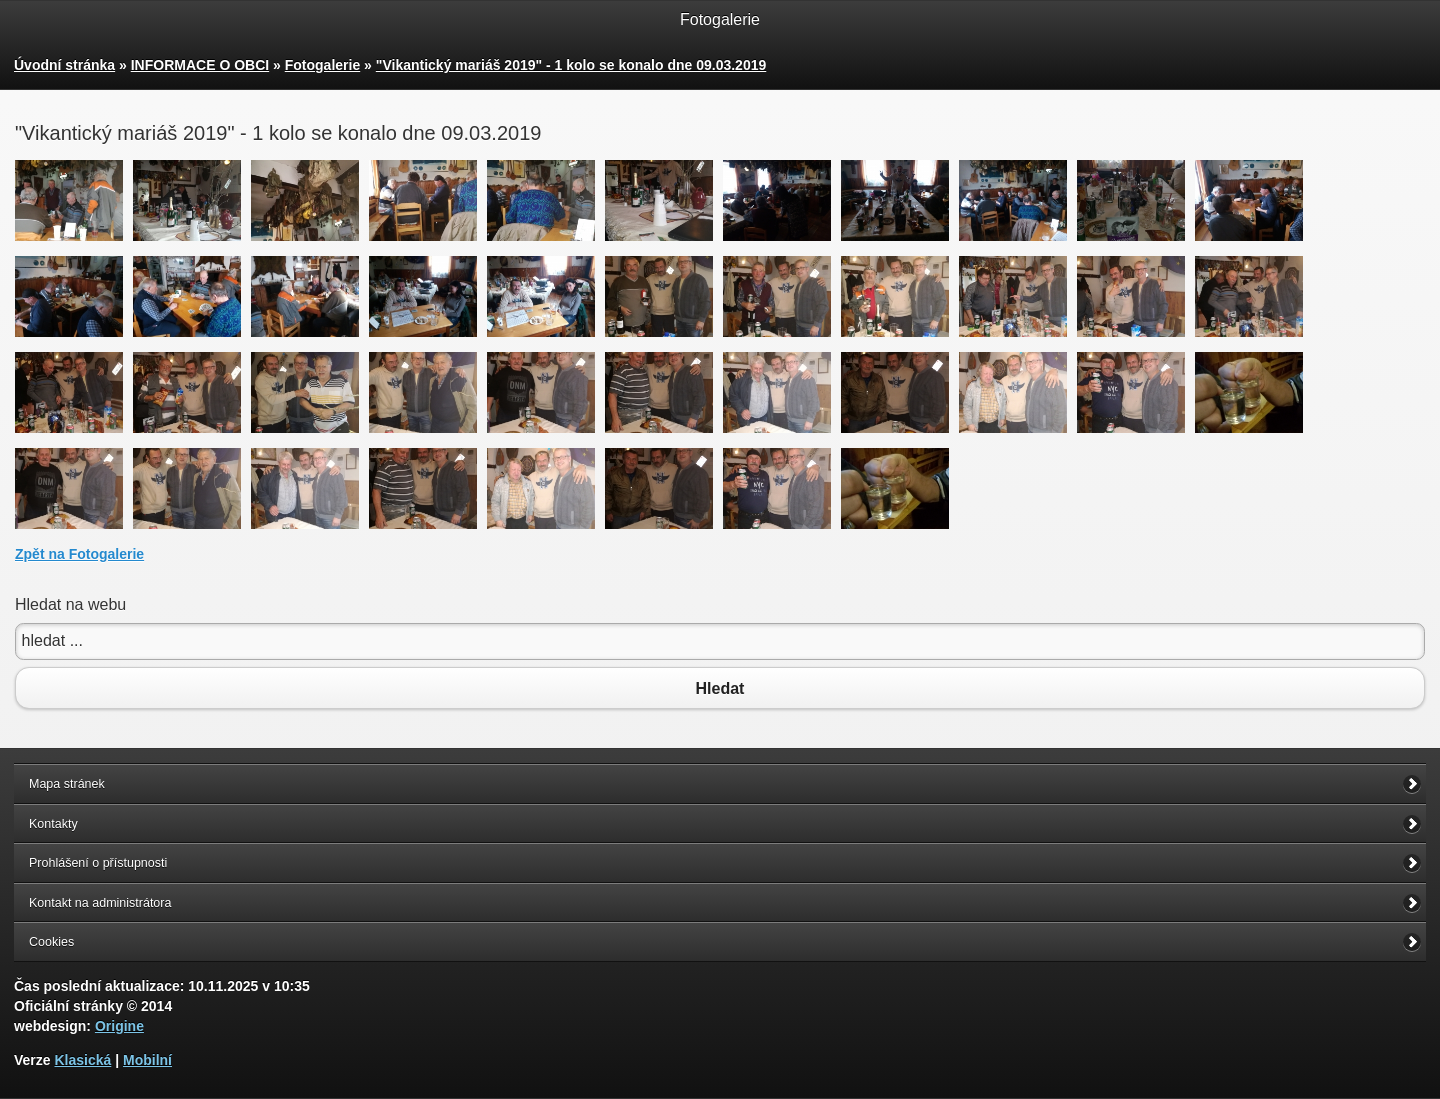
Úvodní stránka (64, 65)
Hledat (720, 688)
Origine (119, 1026)
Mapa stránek (67, 784)
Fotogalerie (322, 65)
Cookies (51, 942)
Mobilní (147, 1060)
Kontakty (53, 824)
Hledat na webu (70, 604)
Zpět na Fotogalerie (79, 554)
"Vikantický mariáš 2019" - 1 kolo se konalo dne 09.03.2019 (571, 65)
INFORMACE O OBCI (200, 65)
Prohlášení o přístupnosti (98, 863)
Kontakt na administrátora (100, 903)
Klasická (82, 1060)
